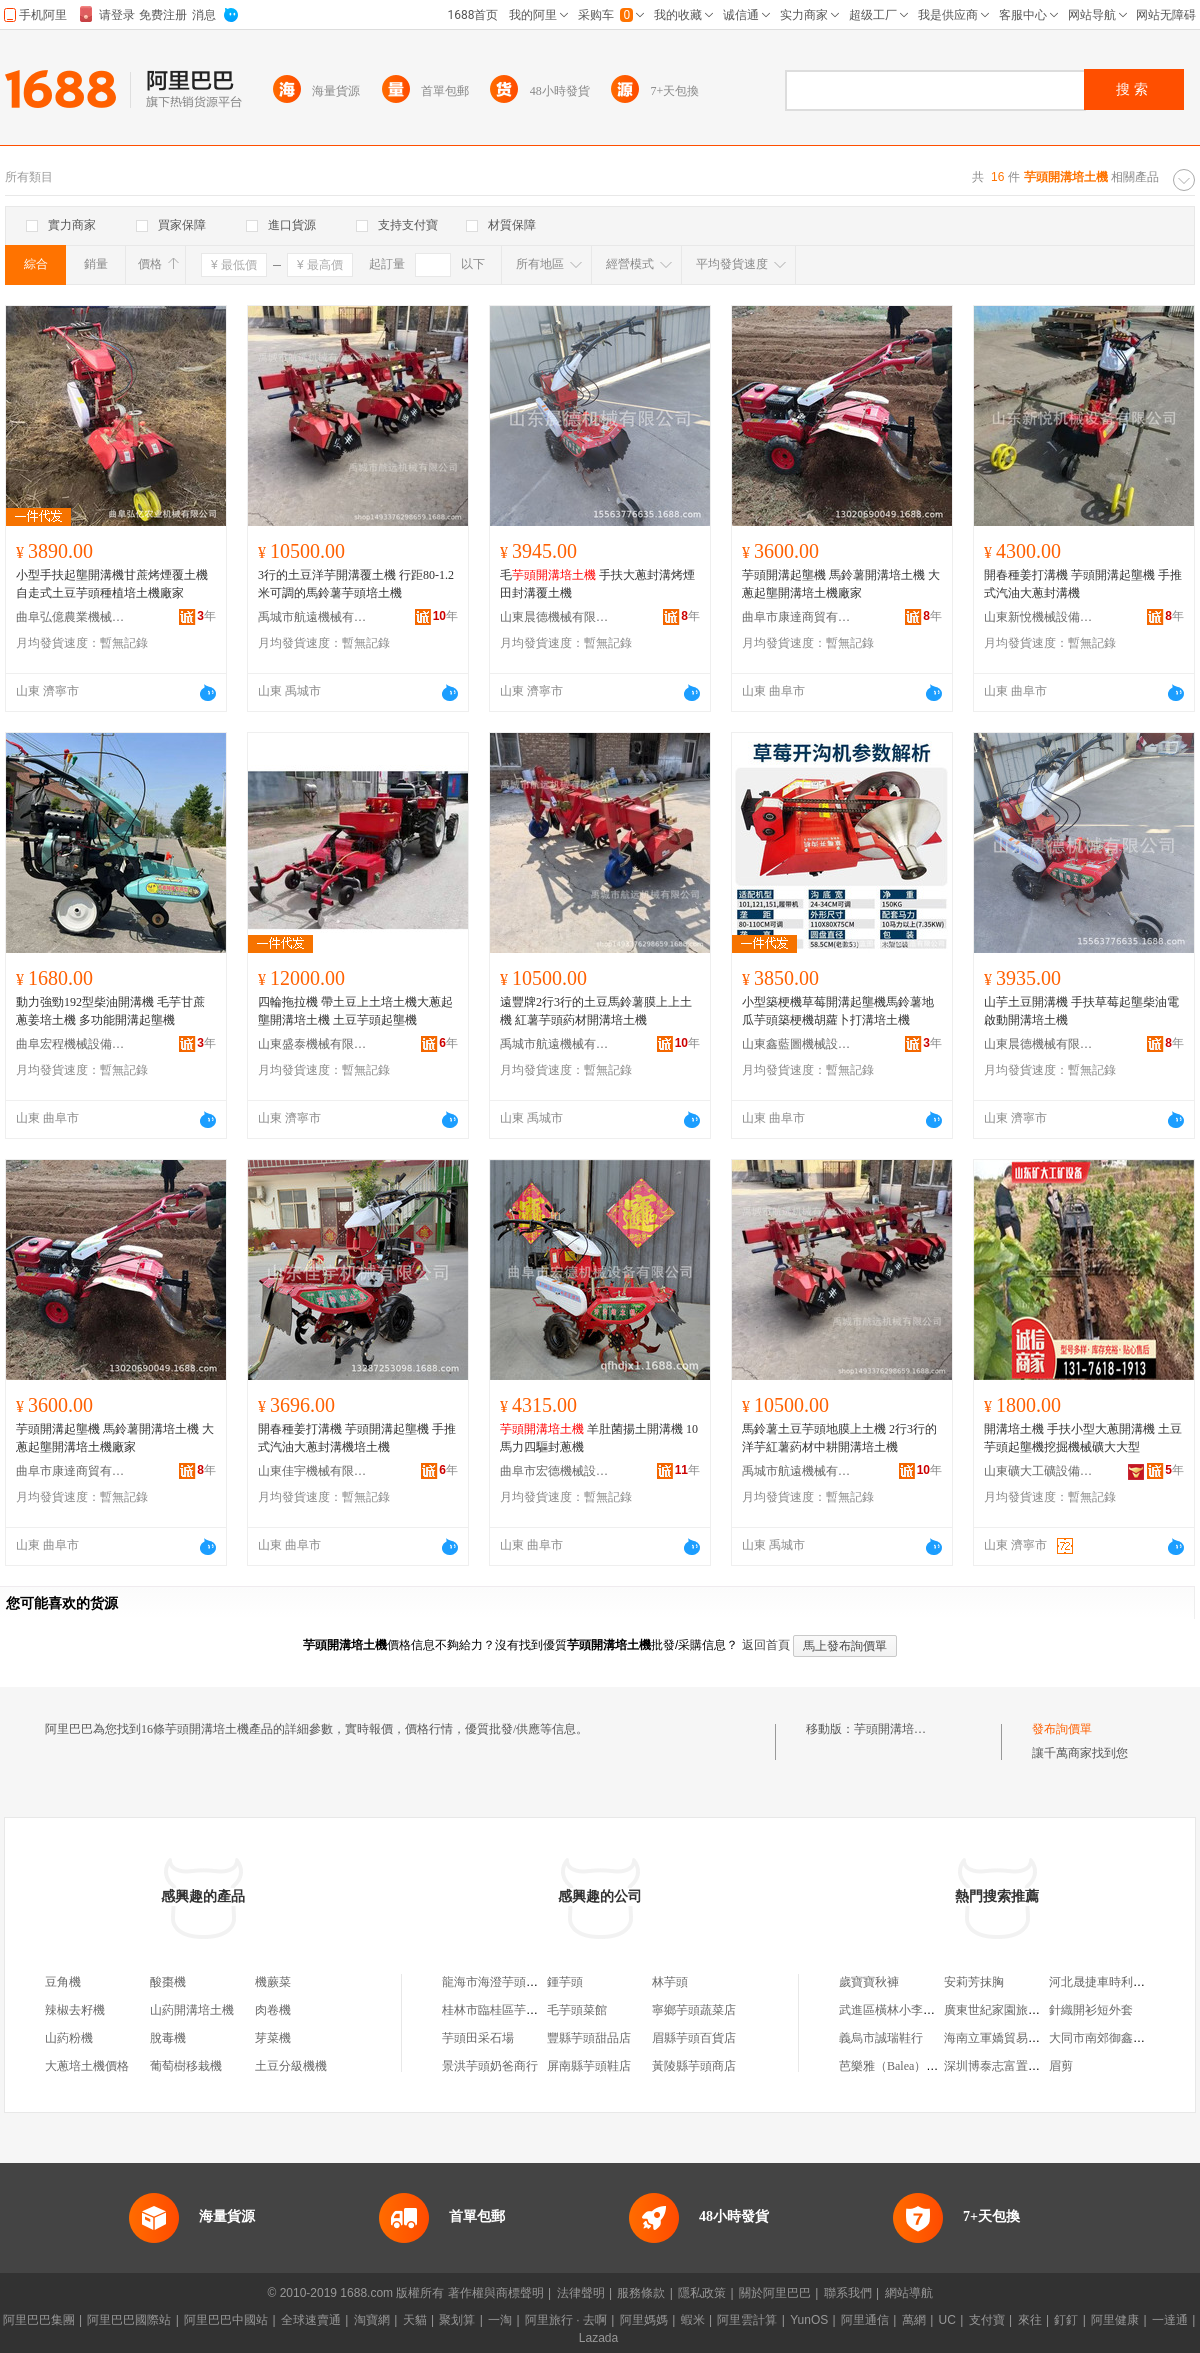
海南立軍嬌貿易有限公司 (1010, 2038)
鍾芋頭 (565, 1982)
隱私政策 (702, 2293)
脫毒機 (168, 2038)
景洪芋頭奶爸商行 (490, 2066)
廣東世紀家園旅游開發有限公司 (1028, 2010)
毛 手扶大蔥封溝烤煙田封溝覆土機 (597, 584)
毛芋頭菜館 (577, 2010)
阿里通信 (865, 2320)
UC (947, 2320)
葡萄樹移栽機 (186, 2066)
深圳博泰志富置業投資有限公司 (1028, 2066)
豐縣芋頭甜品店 (589, 2038)
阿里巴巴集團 (39, 2320)
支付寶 (987, 2320)
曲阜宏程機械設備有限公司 (71, 1044)
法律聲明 (581, 2293)
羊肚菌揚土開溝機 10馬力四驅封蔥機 (599, 1438)
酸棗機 (168, 1982)
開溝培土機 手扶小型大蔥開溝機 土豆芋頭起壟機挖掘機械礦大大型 (1083, 1438)
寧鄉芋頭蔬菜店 (694, 2010)
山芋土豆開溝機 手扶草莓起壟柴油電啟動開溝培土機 (1081, 1011)
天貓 (415, 2320)
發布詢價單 (1062, 1729)
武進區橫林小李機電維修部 (911, 2010)
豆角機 (63, 1982)
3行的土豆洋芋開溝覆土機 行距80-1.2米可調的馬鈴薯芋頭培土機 (356, 584)
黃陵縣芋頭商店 (694, 2066)
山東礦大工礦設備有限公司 (1039, 1471)
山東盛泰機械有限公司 (313, 1044)
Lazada (598, 2338)
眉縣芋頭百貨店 (694, 2038)
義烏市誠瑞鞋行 (881, 2038)
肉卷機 (273, 2010)
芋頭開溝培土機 (896, 1729)
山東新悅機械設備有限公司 (1039, 617)
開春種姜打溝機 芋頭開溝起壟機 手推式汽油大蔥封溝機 (1083, 584)
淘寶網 (372, 2320)
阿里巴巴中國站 (226, 2320)
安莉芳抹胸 (974, 1982)
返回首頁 (766, 1645)
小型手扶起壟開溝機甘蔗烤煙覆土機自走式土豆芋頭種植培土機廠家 (112, 584)
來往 (1030, 2320)
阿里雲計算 (747, 2320)
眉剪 (1061, 2066)
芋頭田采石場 (478, 2038)
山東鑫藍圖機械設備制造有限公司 (797, 1044)
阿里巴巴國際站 (129, 2320)
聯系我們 (848, 2293)
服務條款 (641, 2293)
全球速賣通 (311, 2320)
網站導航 (909, 2293)
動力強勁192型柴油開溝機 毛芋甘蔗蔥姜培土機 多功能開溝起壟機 (110, 1011)
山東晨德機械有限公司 (555, 617)
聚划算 (457, 2320)
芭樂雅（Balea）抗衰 (894, 2066)
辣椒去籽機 (75, 2010)
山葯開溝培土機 (192, 2010)
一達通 (1170, 2320)
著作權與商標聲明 (496, 2293)
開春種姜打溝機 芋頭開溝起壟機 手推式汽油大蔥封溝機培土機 (357, 1438)
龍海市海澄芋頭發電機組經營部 (526, 1982)
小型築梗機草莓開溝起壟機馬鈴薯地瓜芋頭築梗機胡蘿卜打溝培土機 (838, 1011)
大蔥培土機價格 (87, 2066)
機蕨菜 (273, 1982)
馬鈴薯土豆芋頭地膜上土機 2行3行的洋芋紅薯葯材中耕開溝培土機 (839, 1438)
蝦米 (693, 2320)
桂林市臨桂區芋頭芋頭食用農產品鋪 (538, 2010)
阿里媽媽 (644, 2320)
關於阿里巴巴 (775, 2293)
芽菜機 (273, 2038)
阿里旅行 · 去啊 (566, 2320)
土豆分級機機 (291, 2066)
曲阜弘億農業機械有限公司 (71, 617)
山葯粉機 (69, 2038)
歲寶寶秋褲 (869, 1982)
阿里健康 (1115, 2320)
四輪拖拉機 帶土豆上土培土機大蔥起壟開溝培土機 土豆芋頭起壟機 (355, 1011)
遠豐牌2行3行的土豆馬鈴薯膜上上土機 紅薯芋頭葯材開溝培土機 (596, 1011)
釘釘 (1066, 2320)
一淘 (500, 2320)
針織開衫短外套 (1091, 2010)
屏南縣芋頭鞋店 (589, 2066)
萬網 (914, 2320)
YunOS (809, 2320)
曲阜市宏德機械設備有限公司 (555, 1471)
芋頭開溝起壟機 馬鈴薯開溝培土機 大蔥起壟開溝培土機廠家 (841, 584)
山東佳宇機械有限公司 (313, 1471)
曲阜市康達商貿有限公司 (797, 617)
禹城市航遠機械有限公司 (313, 617)
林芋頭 (670, 1982)
